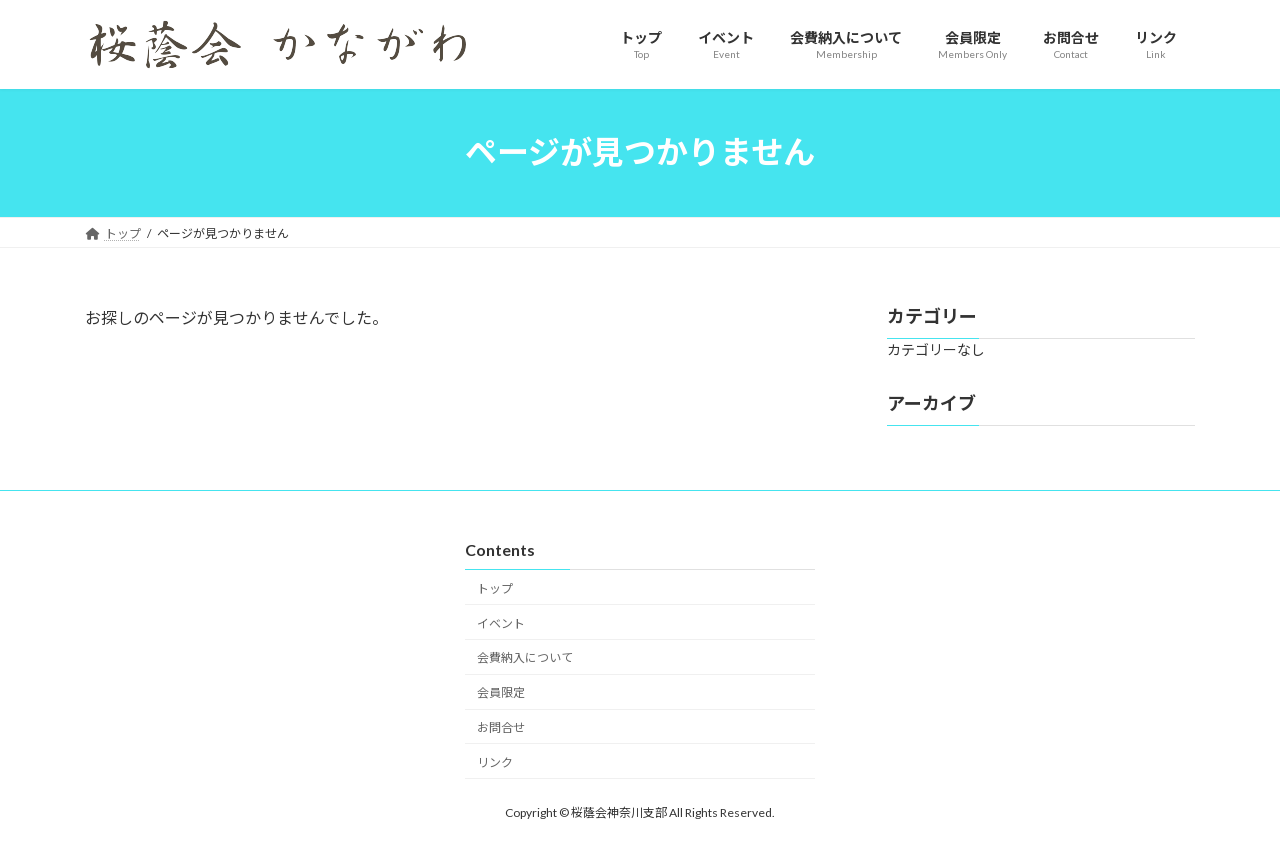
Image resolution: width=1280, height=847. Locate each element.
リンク (495, 762)
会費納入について (525, 657)
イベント (501, 623)
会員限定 (501, 692)
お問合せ (501, 727)
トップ (495, 588)
